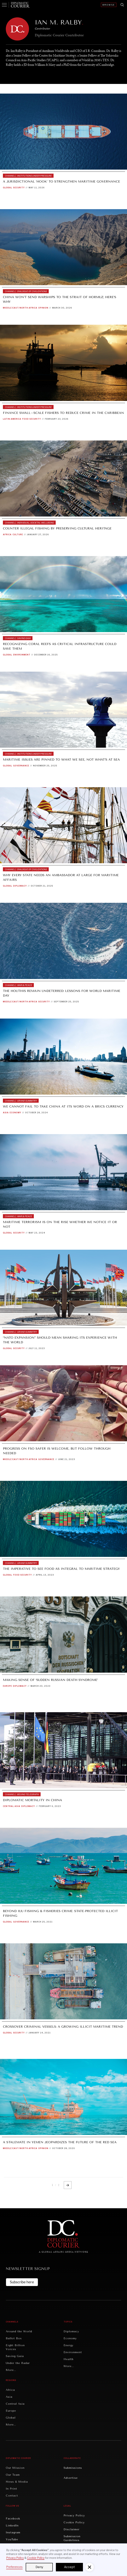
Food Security (31, 419)
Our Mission (15, 2467)
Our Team (13, 2474)
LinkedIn (12, 2525)
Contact (12, 2495)
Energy (68, 2345)
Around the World (19, 2331)
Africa (7, 534)
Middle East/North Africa (20, 308)
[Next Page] (68, 2185)
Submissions (73, 2467)
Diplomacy (20, 886)
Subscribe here (22, 2282)
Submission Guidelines (72, 2538)
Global (7, 187)
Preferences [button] (14, 2566)
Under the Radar (18, 2363)
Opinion (43, 308)
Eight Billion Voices (15, 2347)
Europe (7, 1686)
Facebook (13, 2518)
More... (11, 2370)
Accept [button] (69, 2567)
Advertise (71, 2478)
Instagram (13, 2532)
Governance (21, 765)
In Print (11, 2488)
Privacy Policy (74, 2515)
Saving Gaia (15, 2356)
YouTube (12, 2539)
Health (68, 2359)
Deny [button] (39, 2567)
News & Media (17, 2481)
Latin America (12, 419)
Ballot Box (14, 2338)
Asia (6, 1112)
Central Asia (11, 1806)
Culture (18, 534)
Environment (21, 655)
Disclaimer (71, 2529)
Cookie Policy (74, 2522)
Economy (15, 1112)
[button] (89, 2567)
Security (19, 187)
